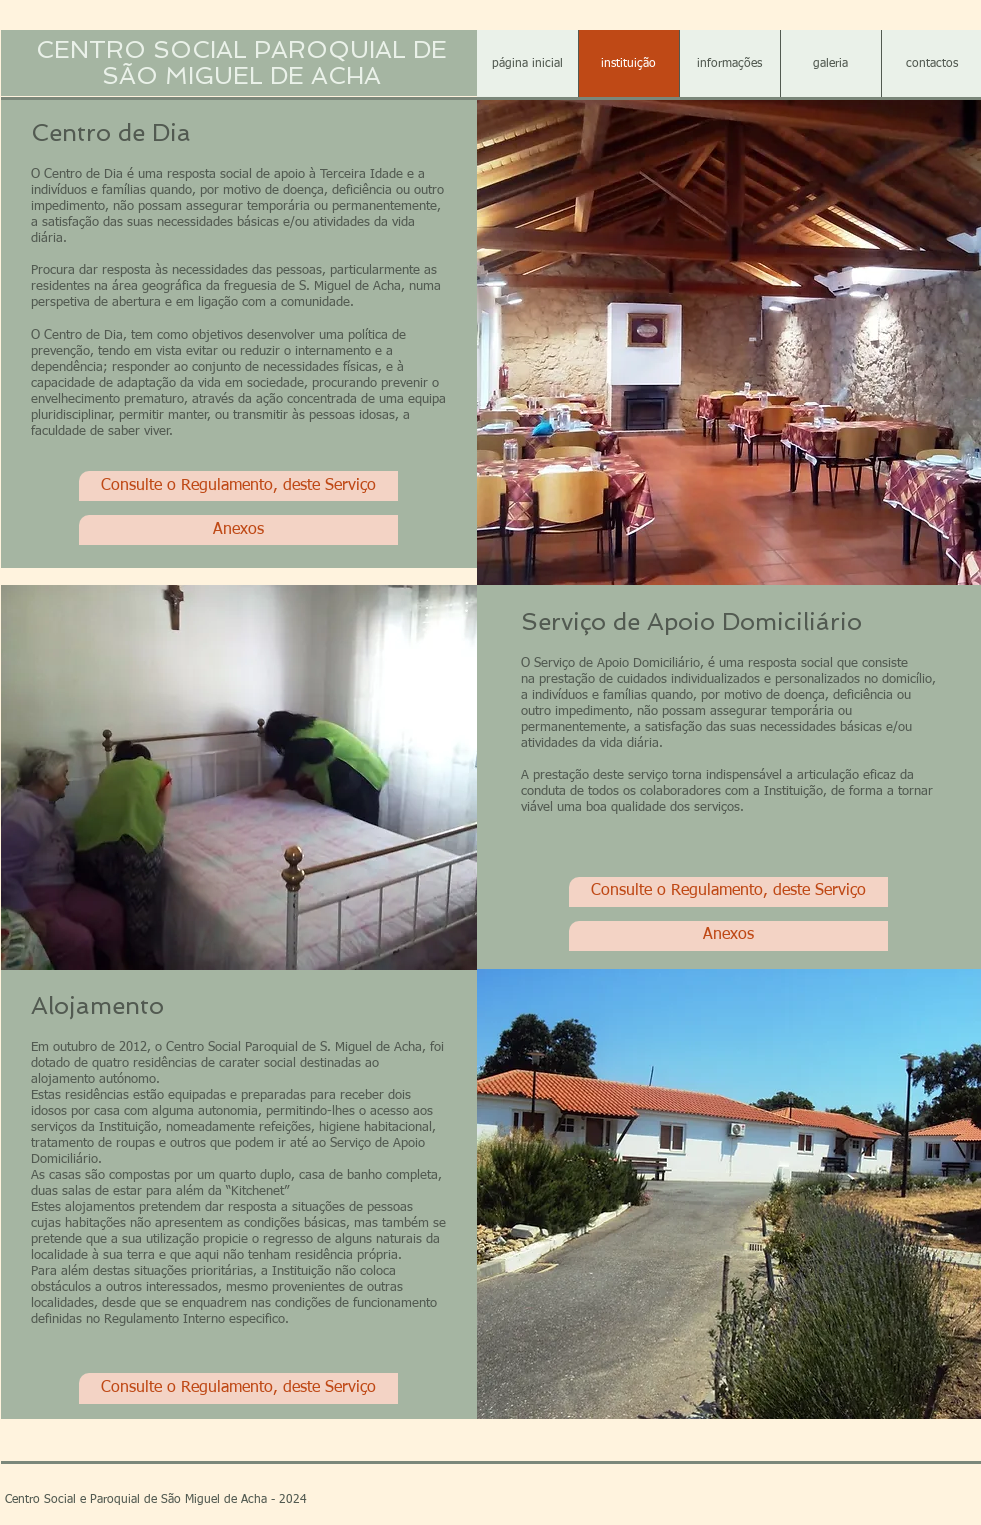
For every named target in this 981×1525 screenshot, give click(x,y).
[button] (729, 64)
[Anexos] (238, 530)
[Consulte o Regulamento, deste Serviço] (238, 486)
